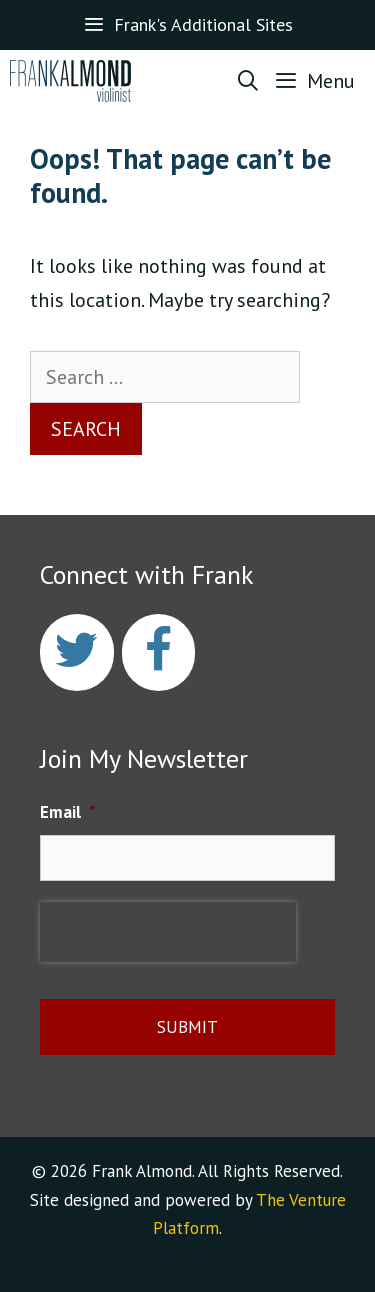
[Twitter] (77, 652)
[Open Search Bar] (249, 81)
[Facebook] (159, 652)
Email (68, 812)
